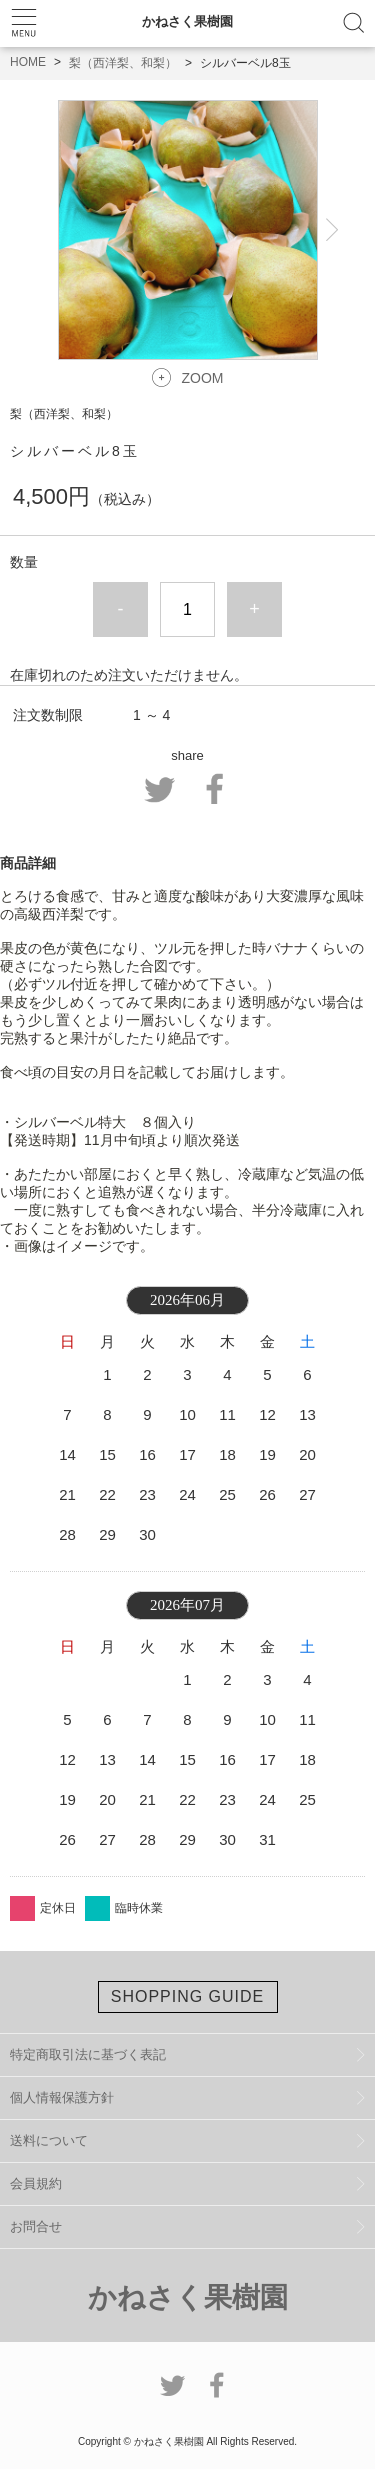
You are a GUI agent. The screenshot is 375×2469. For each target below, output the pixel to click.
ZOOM (203, 378)
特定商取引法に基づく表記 (88, 2054)
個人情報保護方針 (62, 2097)
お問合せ (36, 2226)
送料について (49, 2140)
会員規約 (36, 2183)
